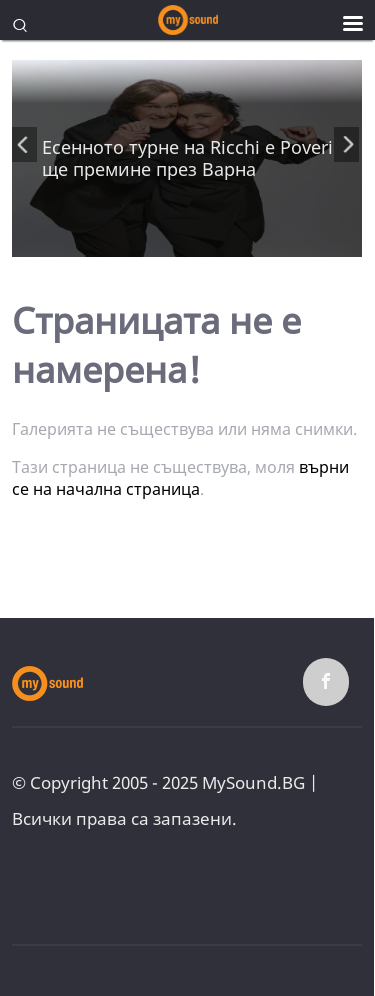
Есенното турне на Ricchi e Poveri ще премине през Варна (187, 158)
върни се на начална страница (180, 478)
